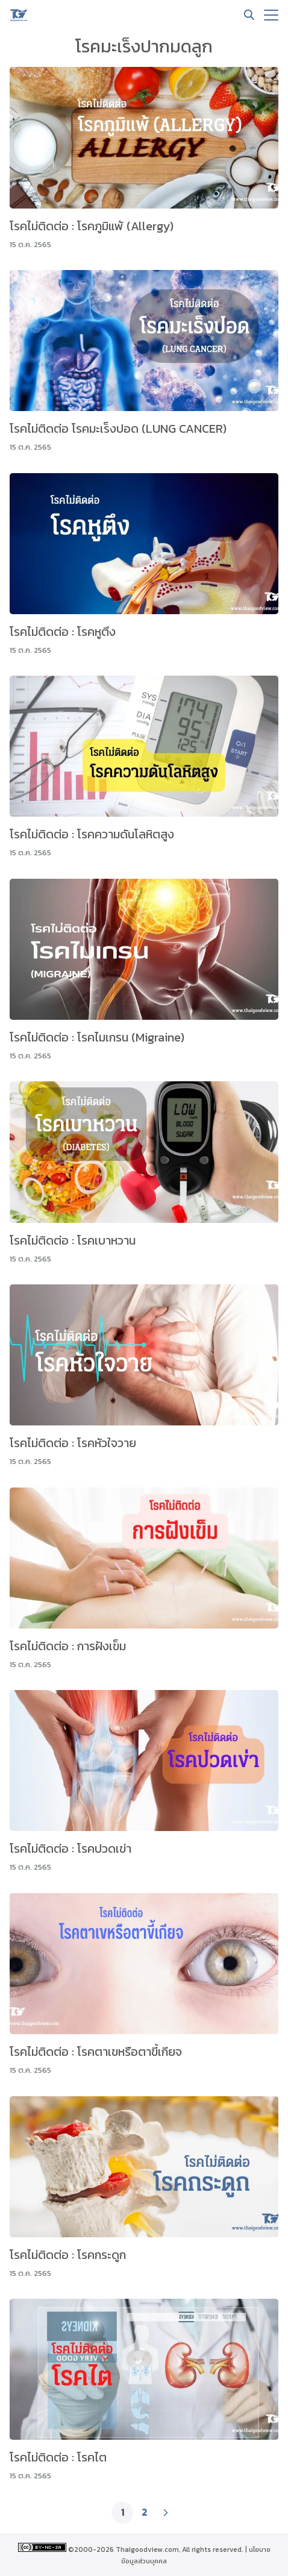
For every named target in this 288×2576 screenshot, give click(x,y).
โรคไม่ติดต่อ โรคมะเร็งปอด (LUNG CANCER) (118, 428)
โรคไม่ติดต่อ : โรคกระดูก (68, 2255)
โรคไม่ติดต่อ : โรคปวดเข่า (70, 1848)
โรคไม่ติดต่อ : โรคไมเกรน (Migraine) (97, 1037)
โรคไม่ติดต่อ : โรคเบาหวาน (73, 1240)
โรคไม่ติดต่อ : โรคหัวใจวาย (73, 1443)
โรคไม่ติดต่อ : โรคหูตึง (63, 632)
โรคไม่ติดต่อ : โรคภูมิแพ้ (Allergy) (92, 226)
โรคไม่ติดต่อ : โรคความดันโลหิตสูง (92, 834)
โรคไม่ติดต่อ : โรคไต (58, 2457)
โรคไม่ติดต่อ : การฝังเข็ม (68, 1646)
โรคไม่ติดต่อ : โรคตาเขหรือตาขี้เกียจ (96, 2052)
